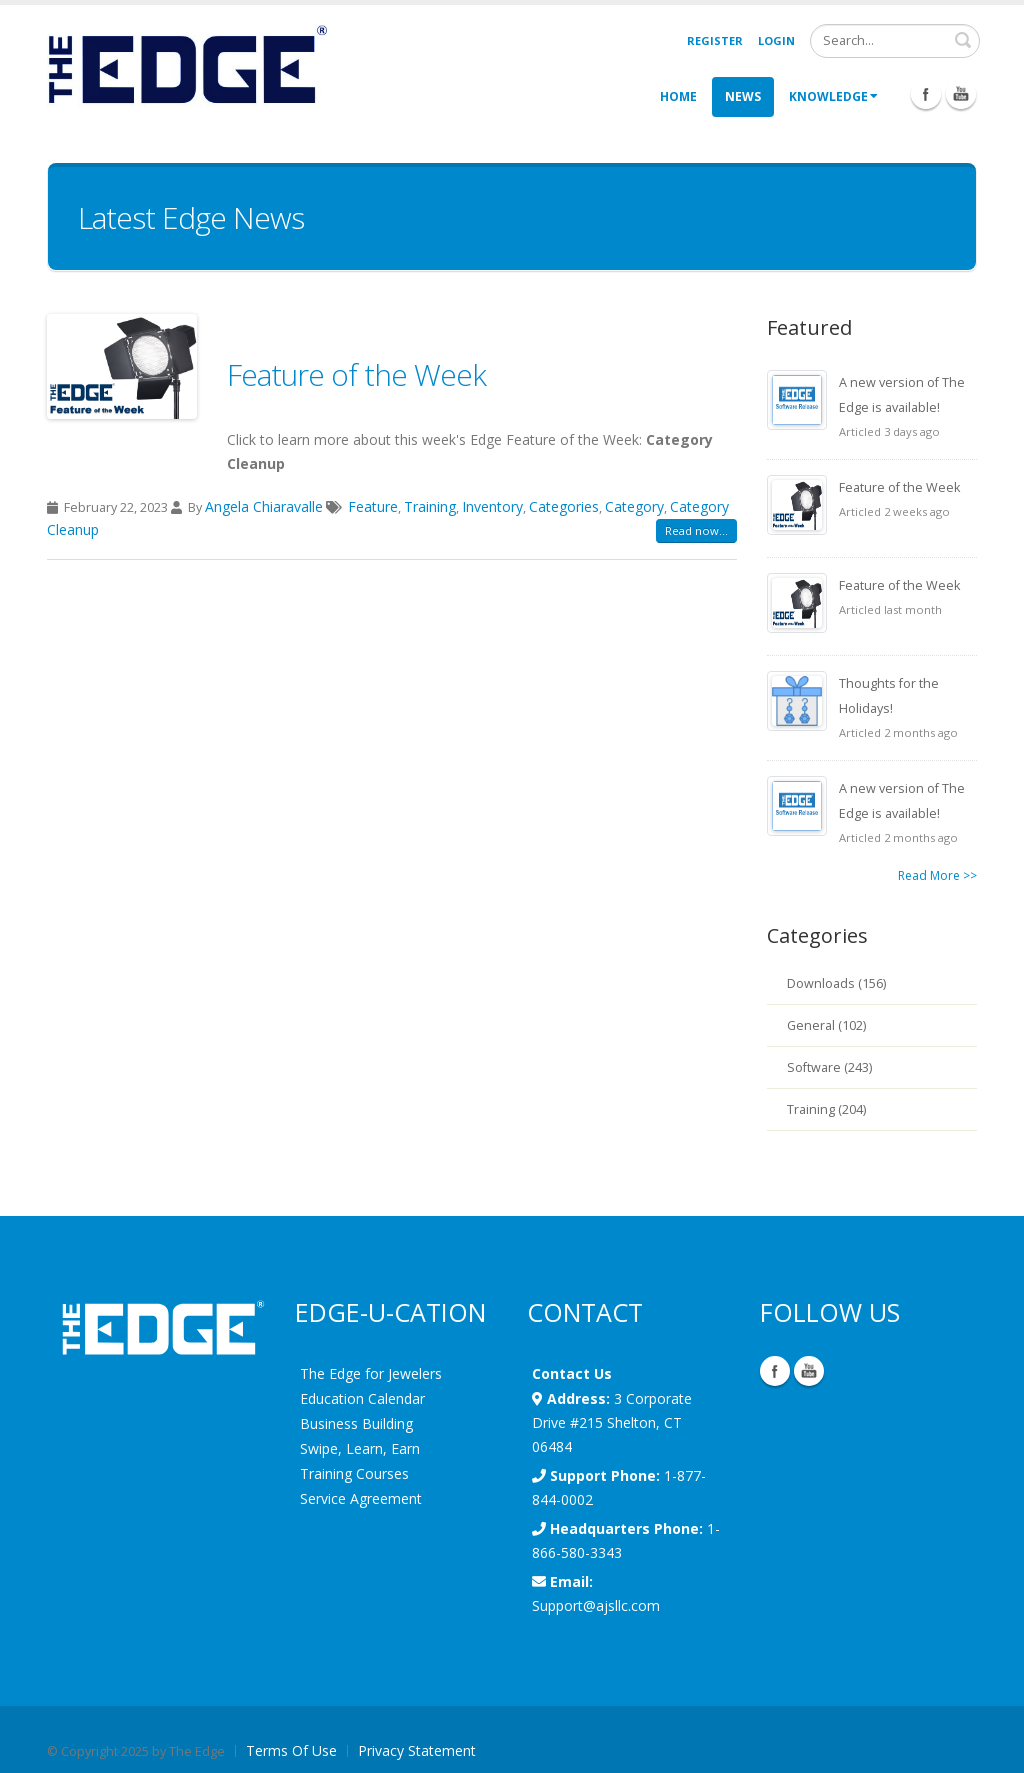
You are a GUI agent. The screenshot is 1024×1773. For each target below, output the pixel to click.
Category (634, 506)
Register (715, 40)
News (743, 96)
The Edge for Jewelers (371, 1373)
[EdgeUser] (187, 67)
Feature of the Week (356, 374)
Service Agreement (361, 1498)
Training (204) (826, 1109)
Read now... (696, 530)
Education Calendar (362, 1398)
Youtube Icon (961, 94)
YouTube (809, 1371)
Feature (373, 506)
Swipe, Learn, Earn (360, 1448)
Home (678, 96)
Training (430, 506)
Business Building (356, 1423)
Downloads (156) (836, 983)
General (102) (826, 1025)
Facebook (775, 1371)
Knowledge (833, 96)
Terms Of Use (291, 1750)
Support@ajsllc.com (596, 1605)
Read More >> (937, 875)
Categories (564, 506)
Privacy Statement (417, 1750)
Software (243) (829, 1067)
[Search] (895, 41)
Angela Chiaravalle (264, 506)
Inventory (492, 506)
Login (776, 40)
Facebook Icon (926, 94)
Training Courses (354, 1473)
